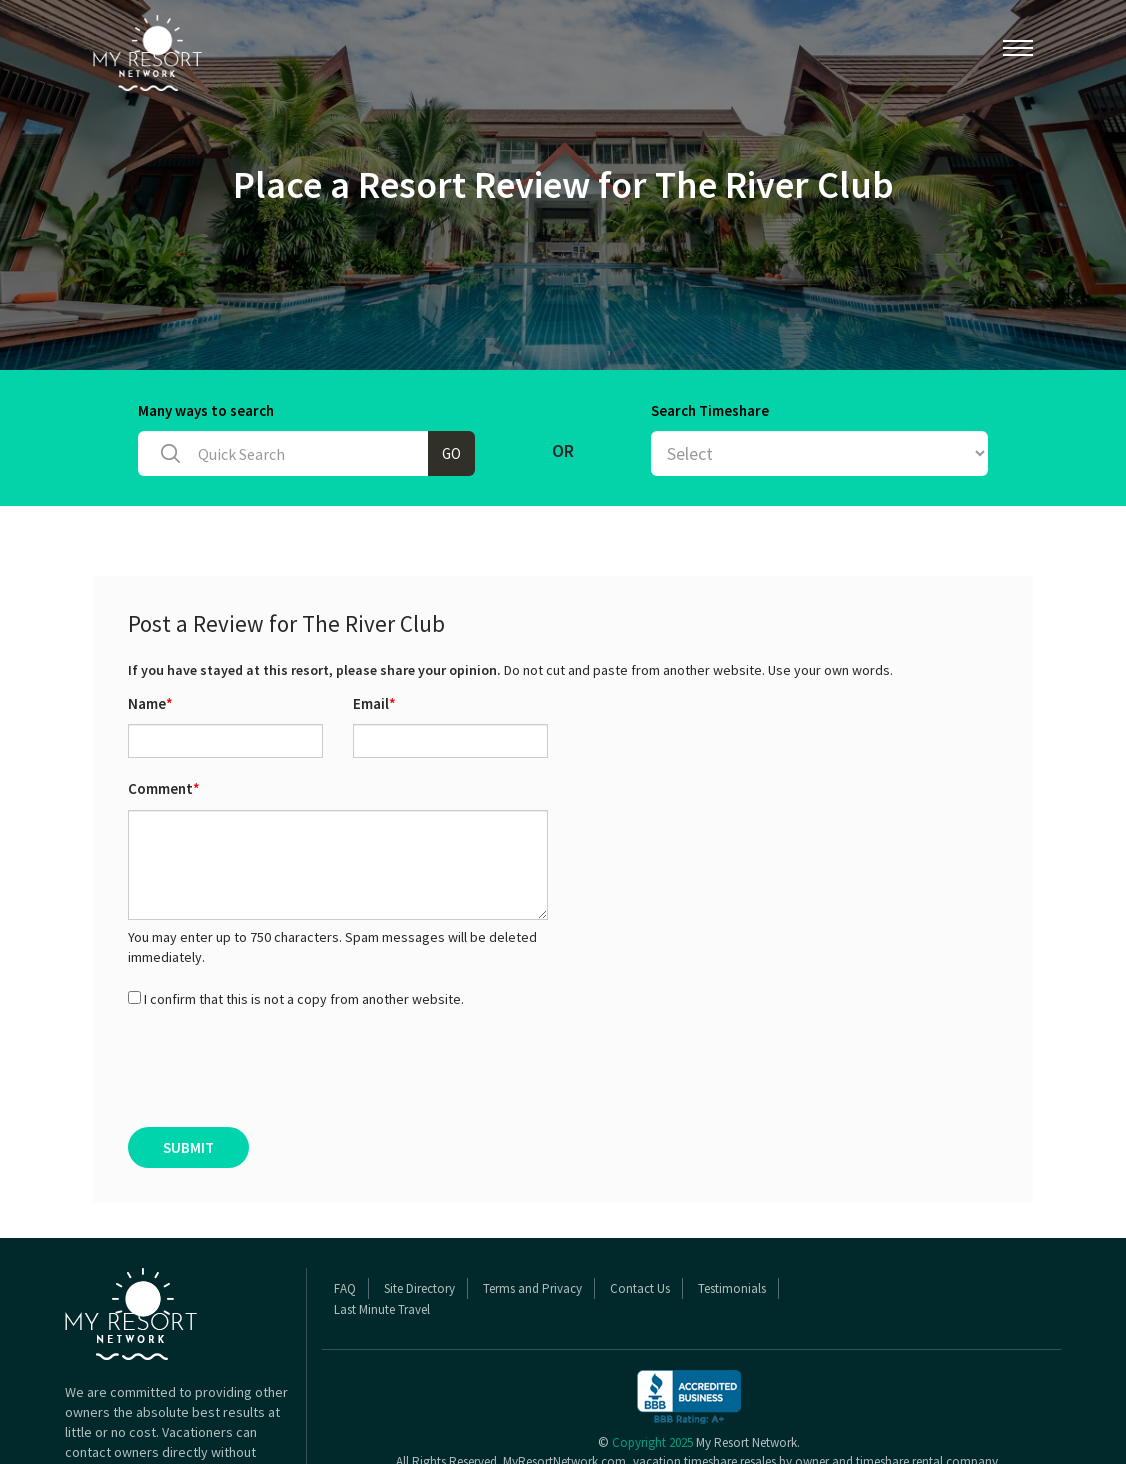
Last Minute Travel (382, 1309)
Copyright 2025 (652, 1442)
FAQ (345, 1288)
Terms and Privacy (532, 1288)
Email (374, 703)
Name (150, 703)
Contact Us (640, 1288)
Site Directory (419, 1288)
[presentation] (280, 1068)
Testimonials (732, 1288)
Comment (164, 788)
